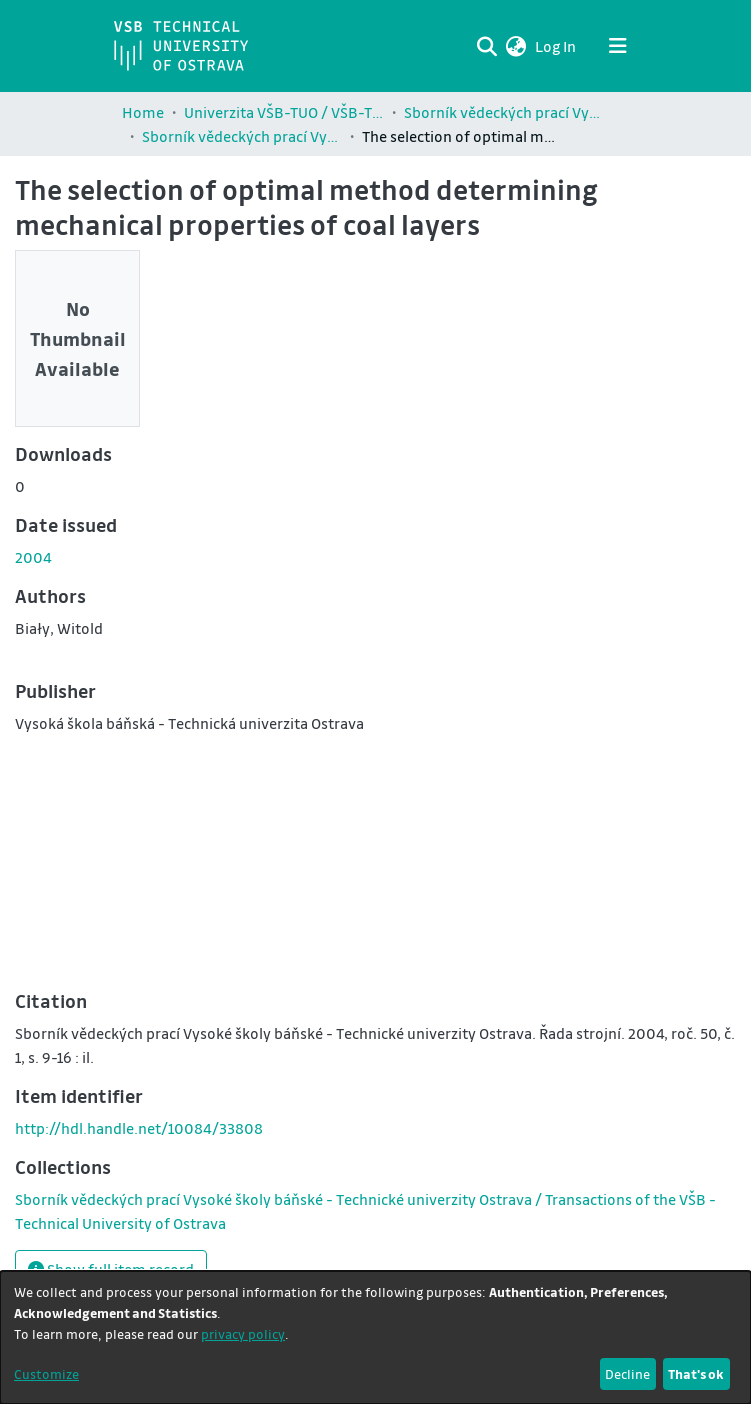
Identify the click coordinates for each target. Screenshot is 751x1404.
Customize (46, 1373)
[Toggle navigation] (618, 46)
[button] (516, 46)
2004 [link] (33, 557)
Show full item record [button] (111, 1269)
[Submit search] (487, 46)
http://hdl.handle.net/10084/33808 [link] (139, 1128)
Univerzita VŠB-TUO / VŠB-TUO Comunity (284, 112)
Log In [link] (556, 46)
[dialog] (375, 1337)
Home (143, 112)
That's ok (696, 1373)
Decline (627, 1373)
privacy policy (243, 1333)
